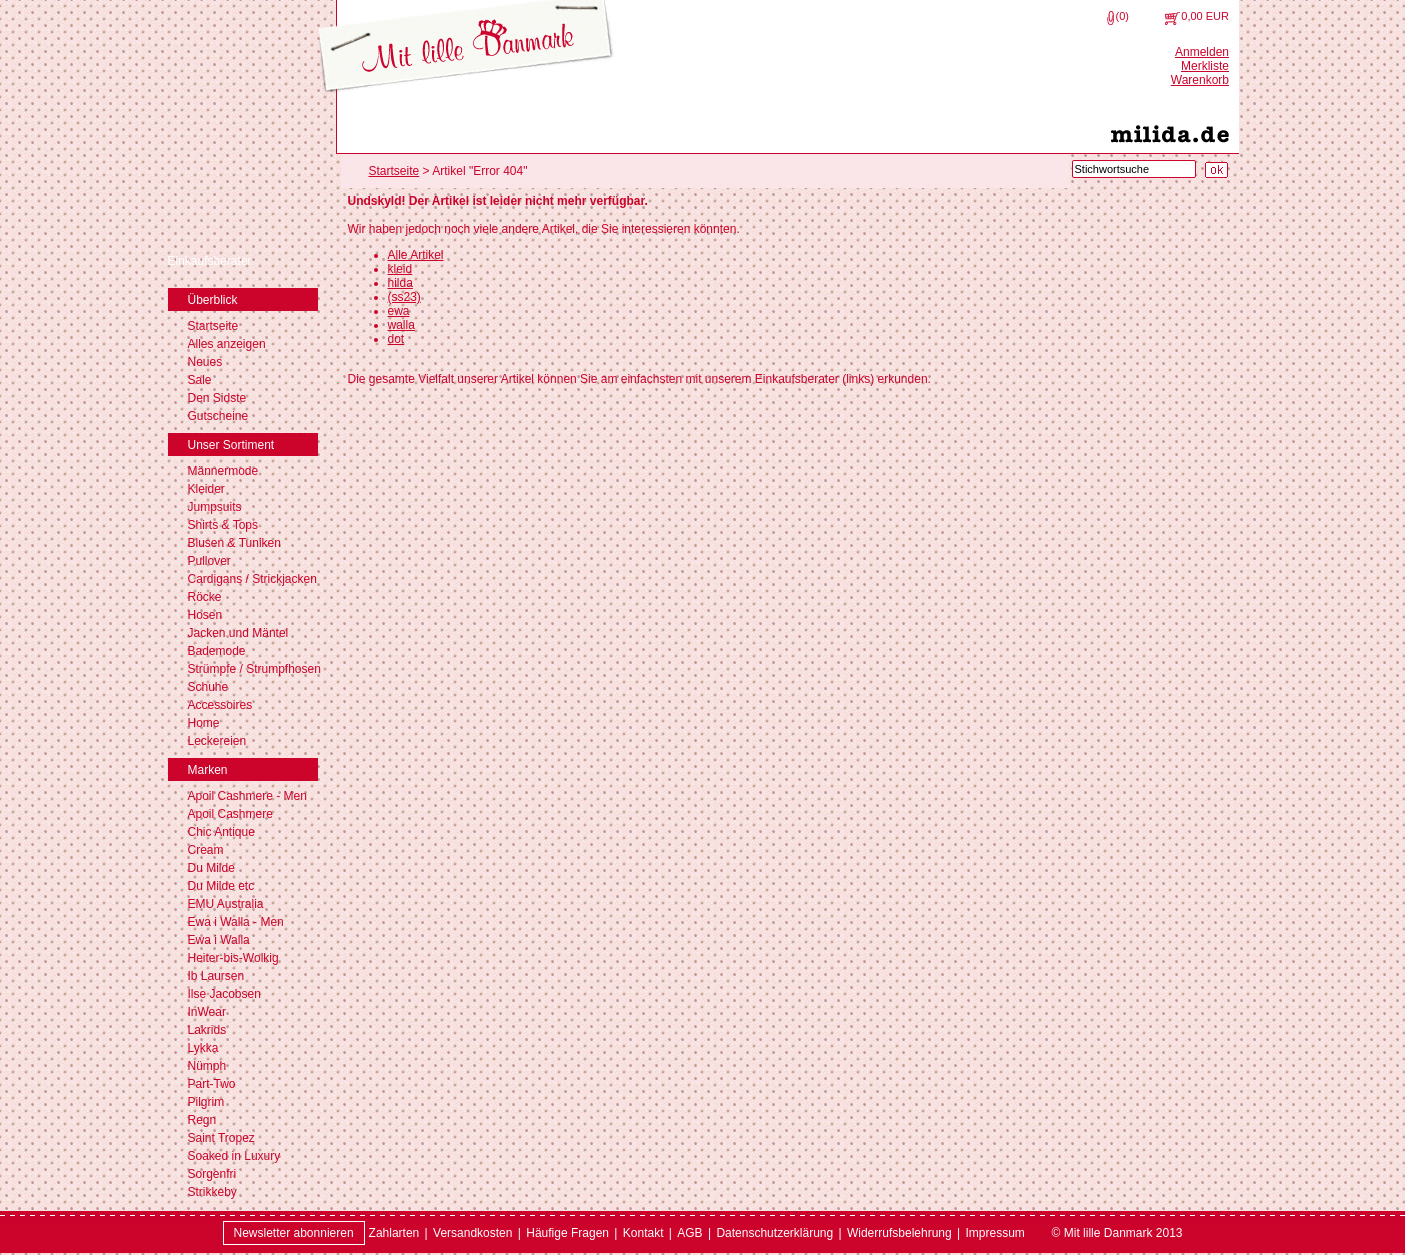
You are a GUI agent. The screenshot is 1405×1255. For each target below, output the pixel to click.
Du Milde (211, 868)
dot (396, 339)
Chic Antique (221, 832)
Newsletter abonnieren (294, 1233)
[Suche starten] (1216, 170)
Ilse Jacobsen (224, 994)
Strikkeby (212, 1192)
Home (204, 723)
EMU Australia (226, 904)
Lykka (203, 1048)
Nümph (207, 1066)
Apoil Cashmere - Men (247, 796)
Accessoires (220, 705)
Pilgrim (206, 1102)
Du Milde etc (221, 886)
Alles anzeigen (227, 344)
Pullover (209, 561)
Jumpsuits (215, 507)
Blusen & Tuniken (234, 543)
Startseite (213, 326)
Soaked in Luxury (234, 1156)
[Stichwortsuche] (1134, 169)
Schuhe (208, 687)
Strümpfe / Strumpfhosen (254, 669)
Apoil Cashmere (230, 814)
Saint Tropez (221, 1138)
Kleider (206, 489)
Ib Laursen (216, 976)
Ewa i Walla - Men (236, 922)
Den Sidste (217, 398)
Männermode (223, 471)
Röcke (205, 597)
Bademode (217, 651)
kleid (400, 269)
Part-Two (212, 1084)
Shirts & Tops (223, 525)
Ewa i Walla (219, 940)
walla (401, 325)
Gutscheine (218, 416)
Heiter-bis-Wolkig (233, 958)
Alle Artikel (416, 255)
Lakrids (207, 1030)
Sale (200, 380)
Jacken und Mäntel (238, 633)
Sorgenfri (212, 1174)
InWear (207, 1012)
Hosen (205, 615)
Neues (205, 362)
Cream (206, 850)
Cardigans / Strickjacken (252, 579)
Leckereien (217, 741)
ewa (399, 311)
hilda (400, 283)
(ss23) (404, 297)
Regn (202, 1120)
